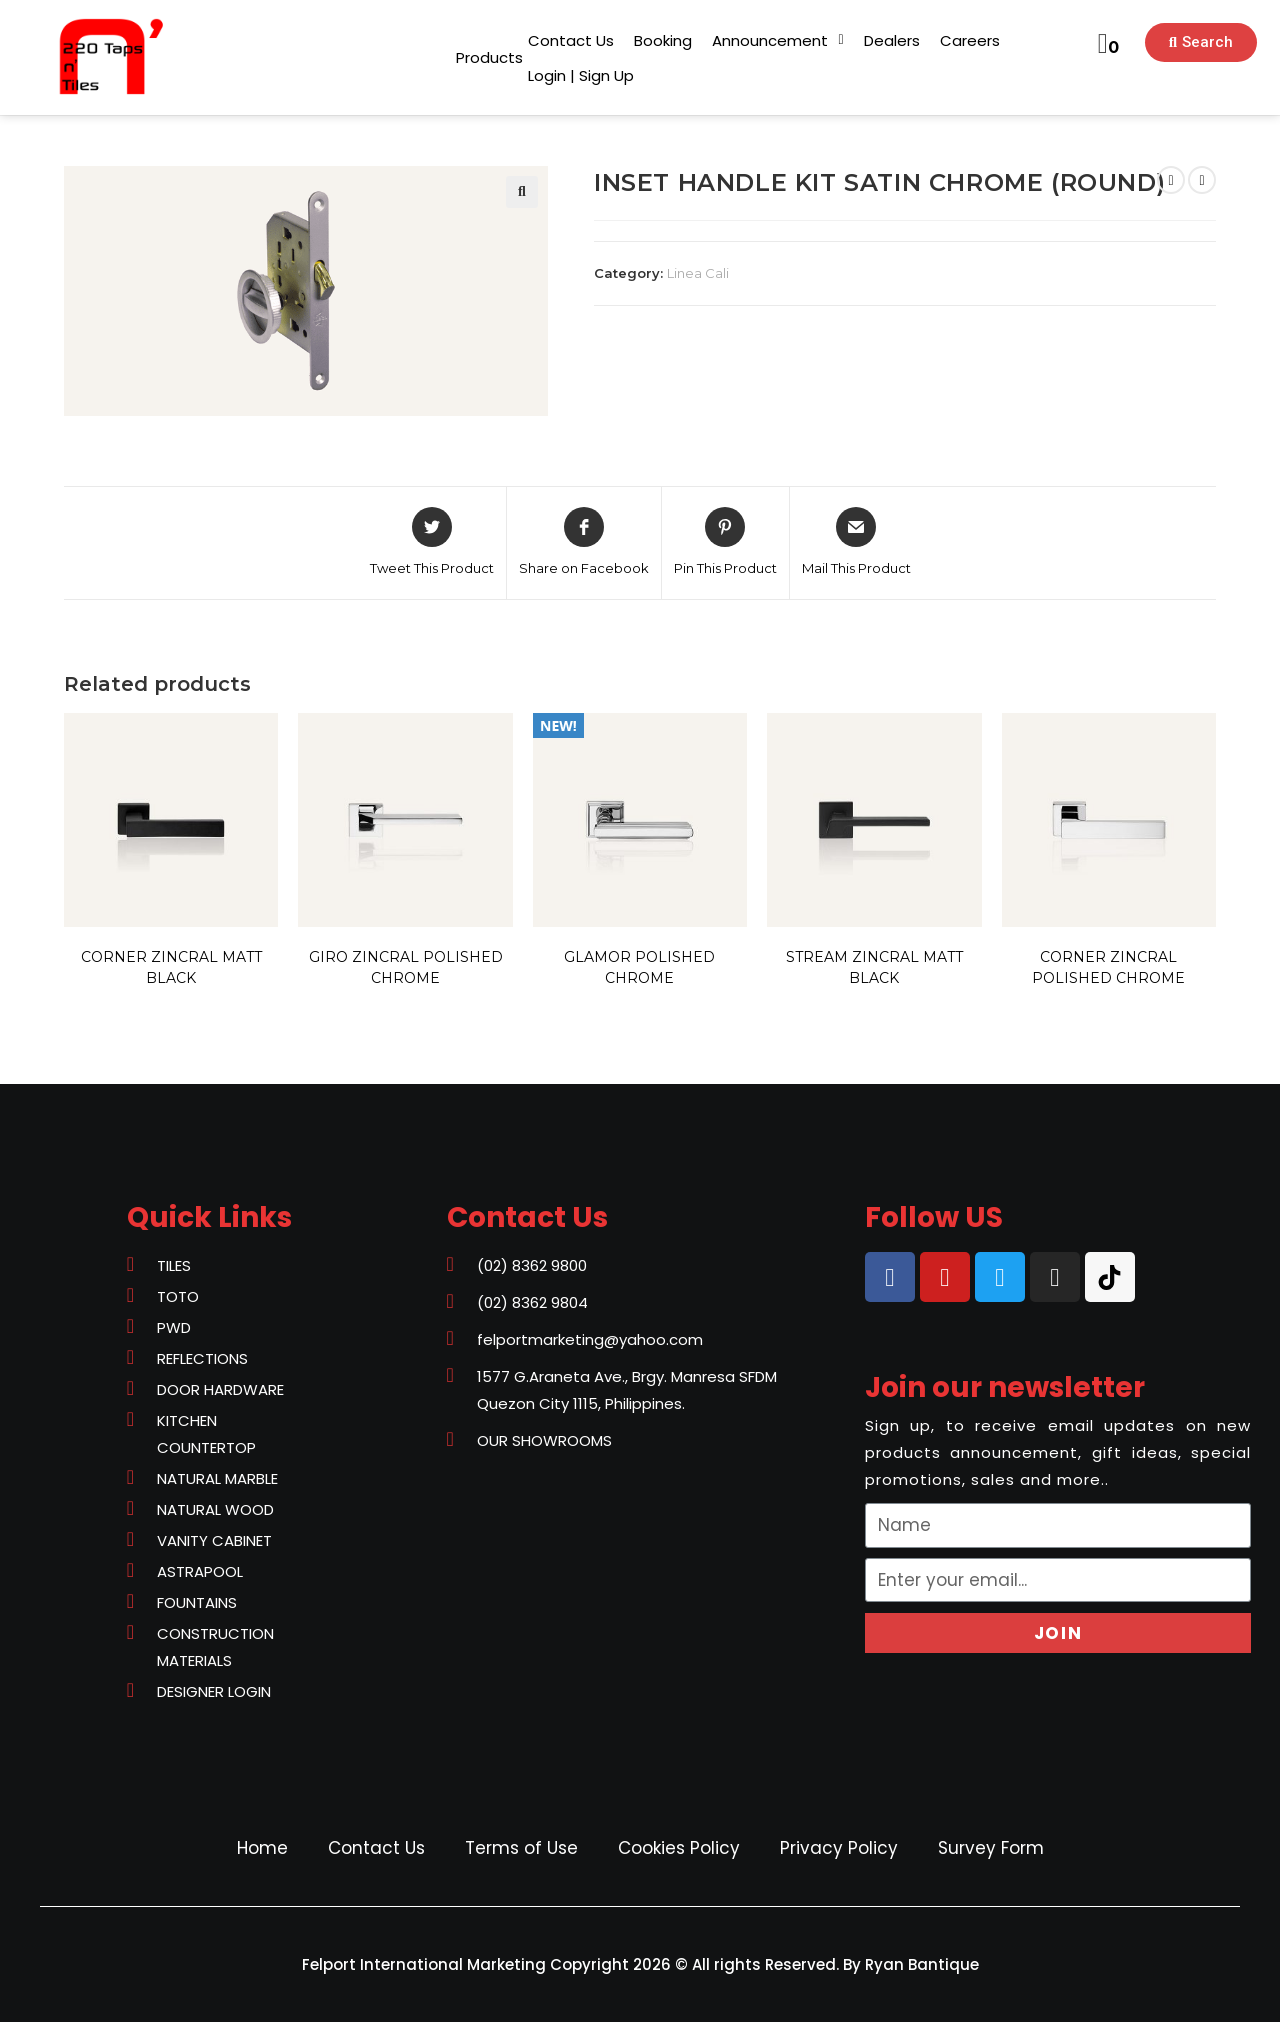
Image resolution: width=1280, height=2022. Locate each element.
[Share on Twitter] (432, 543)
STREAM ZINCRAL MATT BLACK (874, 967)
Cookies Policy (679, 1848)
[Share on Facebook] (584, 543)
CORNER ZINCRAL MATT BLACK (171, 967)
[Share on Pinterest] (725, 543)
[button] (489, 57)
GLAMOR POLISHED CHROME (639, 967)
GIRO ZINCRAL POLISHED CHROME (406, 967)
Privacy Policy (839, 1848)
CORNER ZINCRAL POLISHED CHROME (1108, 967)
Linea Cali (698, 273)
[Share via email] (856, 543)
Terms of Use (521, 1848)
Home (262, 1848)
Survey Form (991, 1848)
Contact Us (376, 1848)
